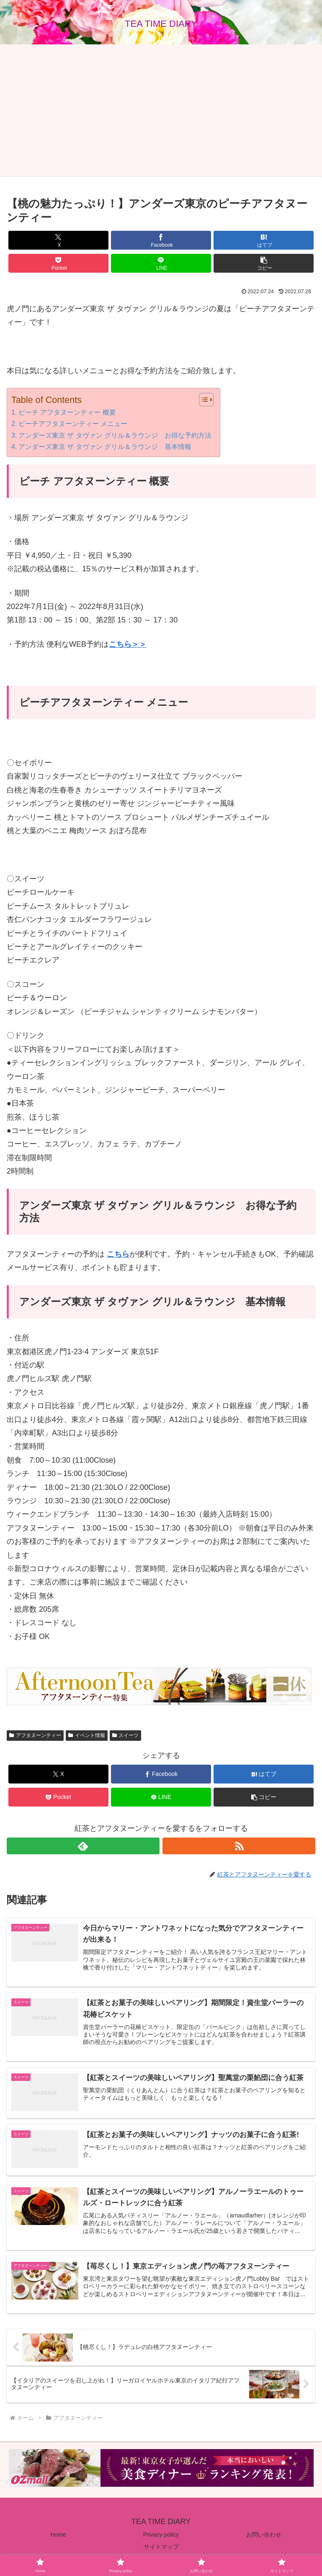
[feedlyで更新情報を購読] (83, 1846)
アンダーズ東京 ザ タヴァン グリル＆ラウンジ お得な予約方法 (115, 435)
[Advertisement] (161, 110)
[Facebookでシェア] (161, 240)
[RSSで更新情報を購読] (238, 1846)
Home (58, 2536)
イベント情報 (86, 1735)
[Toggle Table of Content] (202, 399)
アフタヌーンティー (35, 1735)
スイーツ (125, 1735)
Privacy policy (161, 2536)
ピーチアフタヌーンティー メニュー (73, 423)
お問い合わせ (263, 2536)
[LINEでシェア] (161, 263)
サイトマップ (161, 2548)
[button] (264, 263)
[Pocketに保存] (58, 263)
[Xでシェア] (58, 240)
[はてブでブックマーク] (264, 240)
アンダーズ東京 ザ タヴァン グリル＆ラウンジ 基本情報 (105, 446)
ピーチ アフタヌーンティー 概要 (67, 412)
